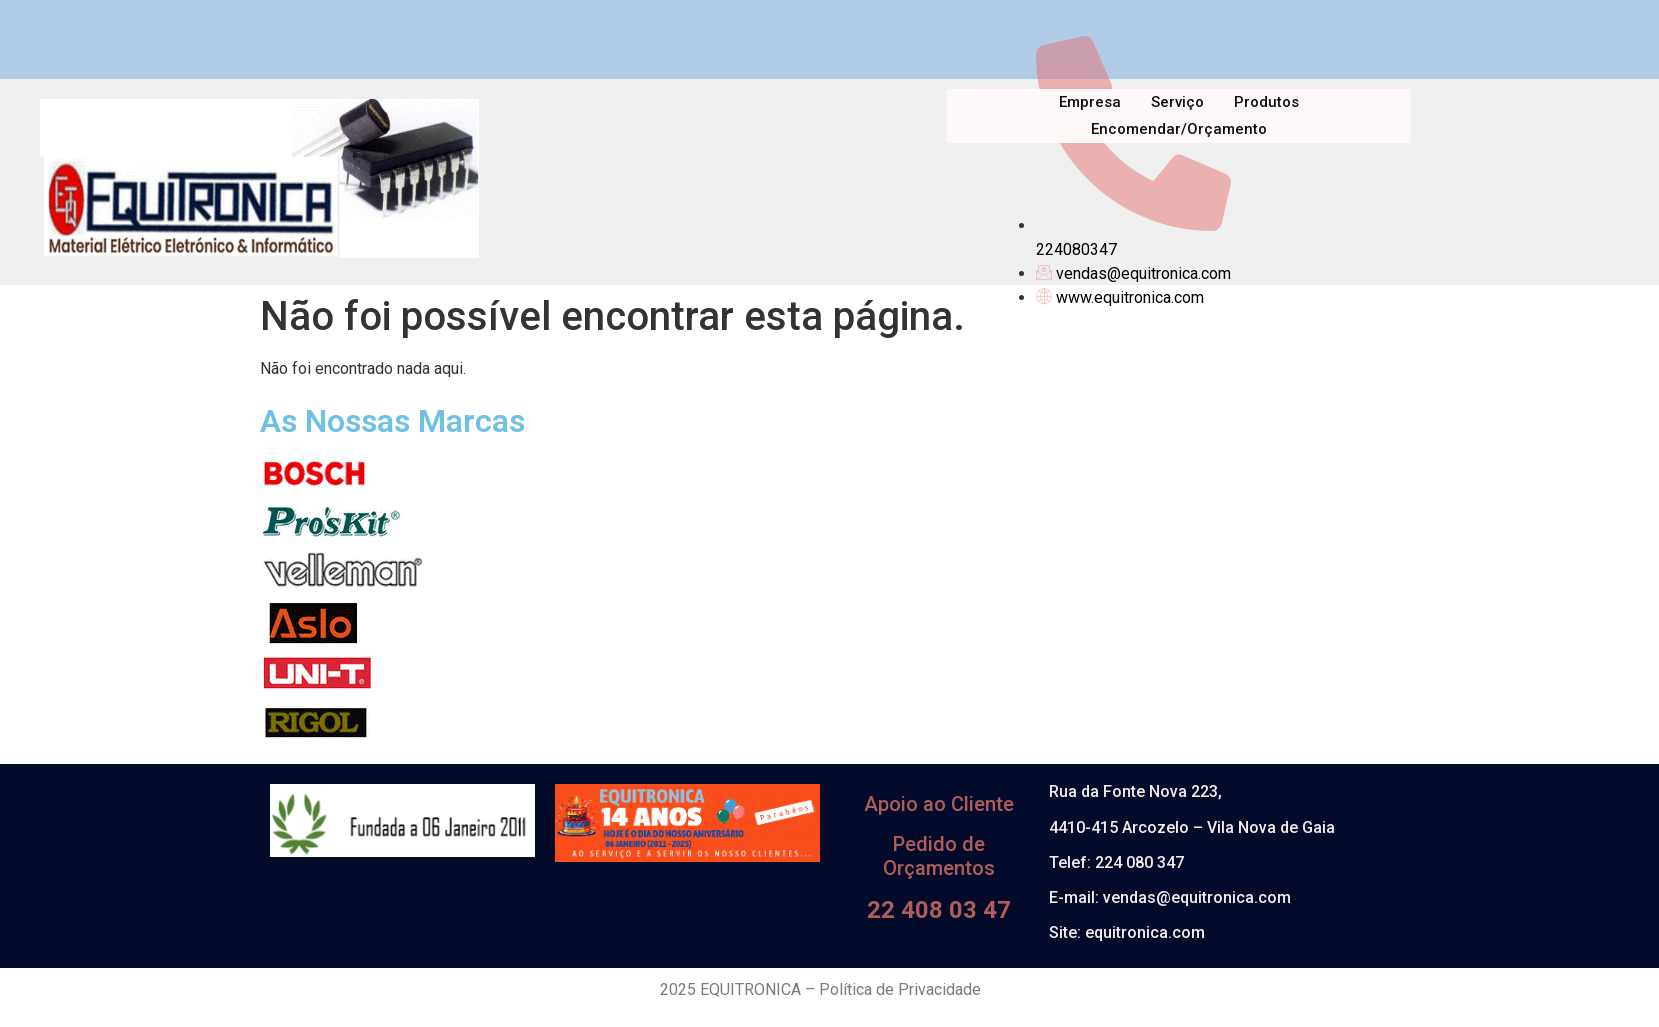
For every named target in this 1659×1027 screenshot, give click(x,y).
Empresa (1090, 102)
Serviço (1177, 102)
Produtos (1266, 102)
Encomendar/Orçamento (1179, 129)
